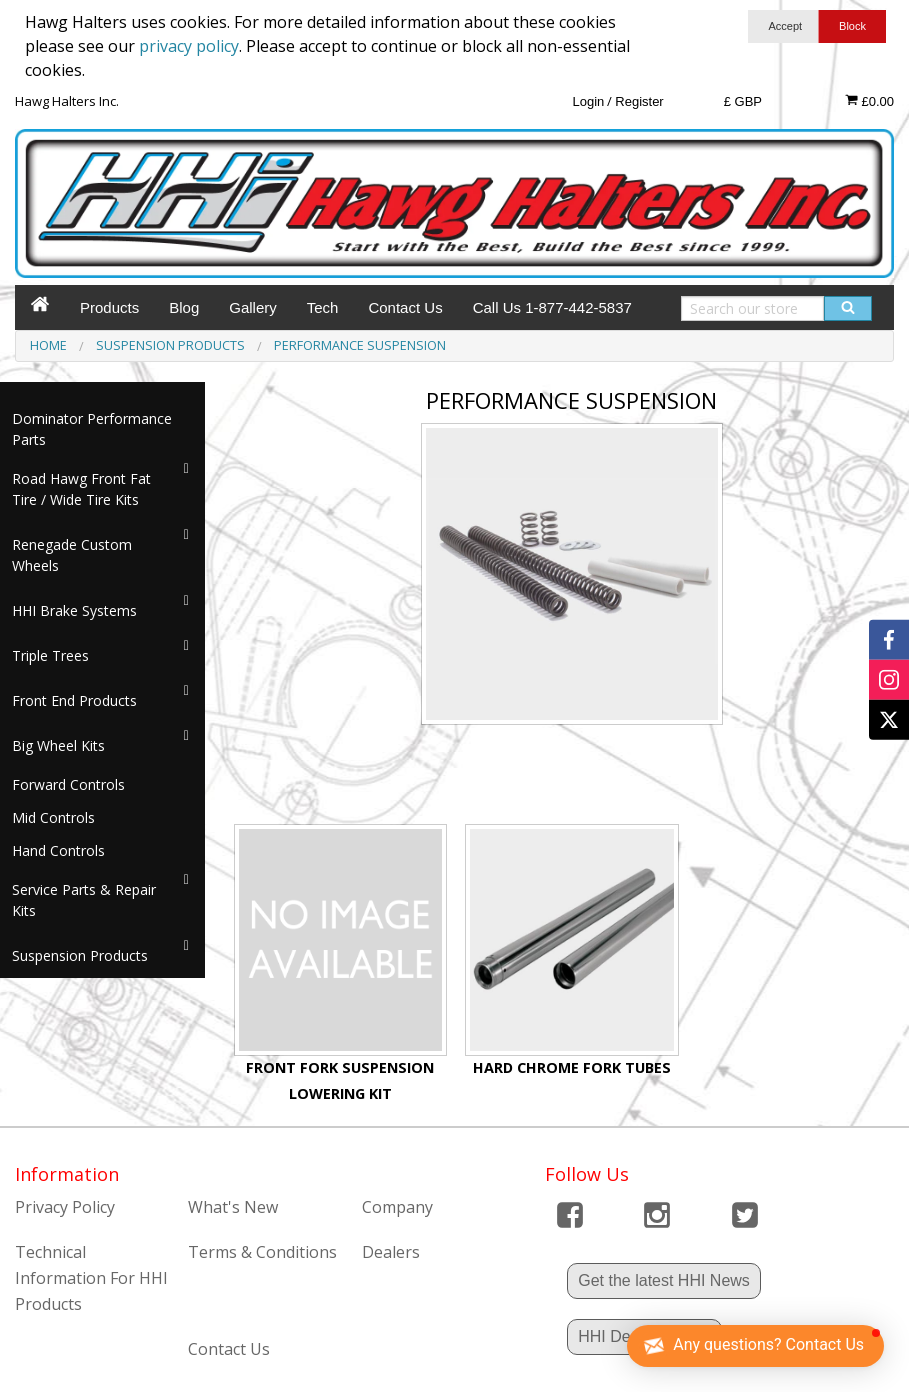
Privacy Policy (65, 1207)
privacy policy (189, 46)
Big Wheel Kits (58, 745)
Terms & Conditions (262, 1252)
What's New (233, 1207)
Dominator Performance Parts (92, 429)
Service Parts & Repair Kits (84, 900)
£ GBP (743, 101)
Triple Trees (50, 655)
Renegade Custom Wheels (72, 555)
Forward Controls (68, 784)
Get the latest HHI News (664, 1280)
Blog (184, 307)
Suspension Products (80, 955)
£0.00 (869, 101)
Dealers (391, 1252)
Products (109, 307)
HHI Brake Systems (74, 610)
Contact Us (405, 307)
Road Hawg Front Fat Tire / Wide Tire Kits (81, 489)
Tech (323, 307)
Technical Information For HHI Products (91, 1277)
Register (639, 101)
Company (397, 1207)
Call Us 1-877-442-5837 (552, 307)
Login (588, 101)
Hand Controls (58, 850)
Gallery (253, 307)
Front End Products (74, 700)
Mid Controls (53, 817)
